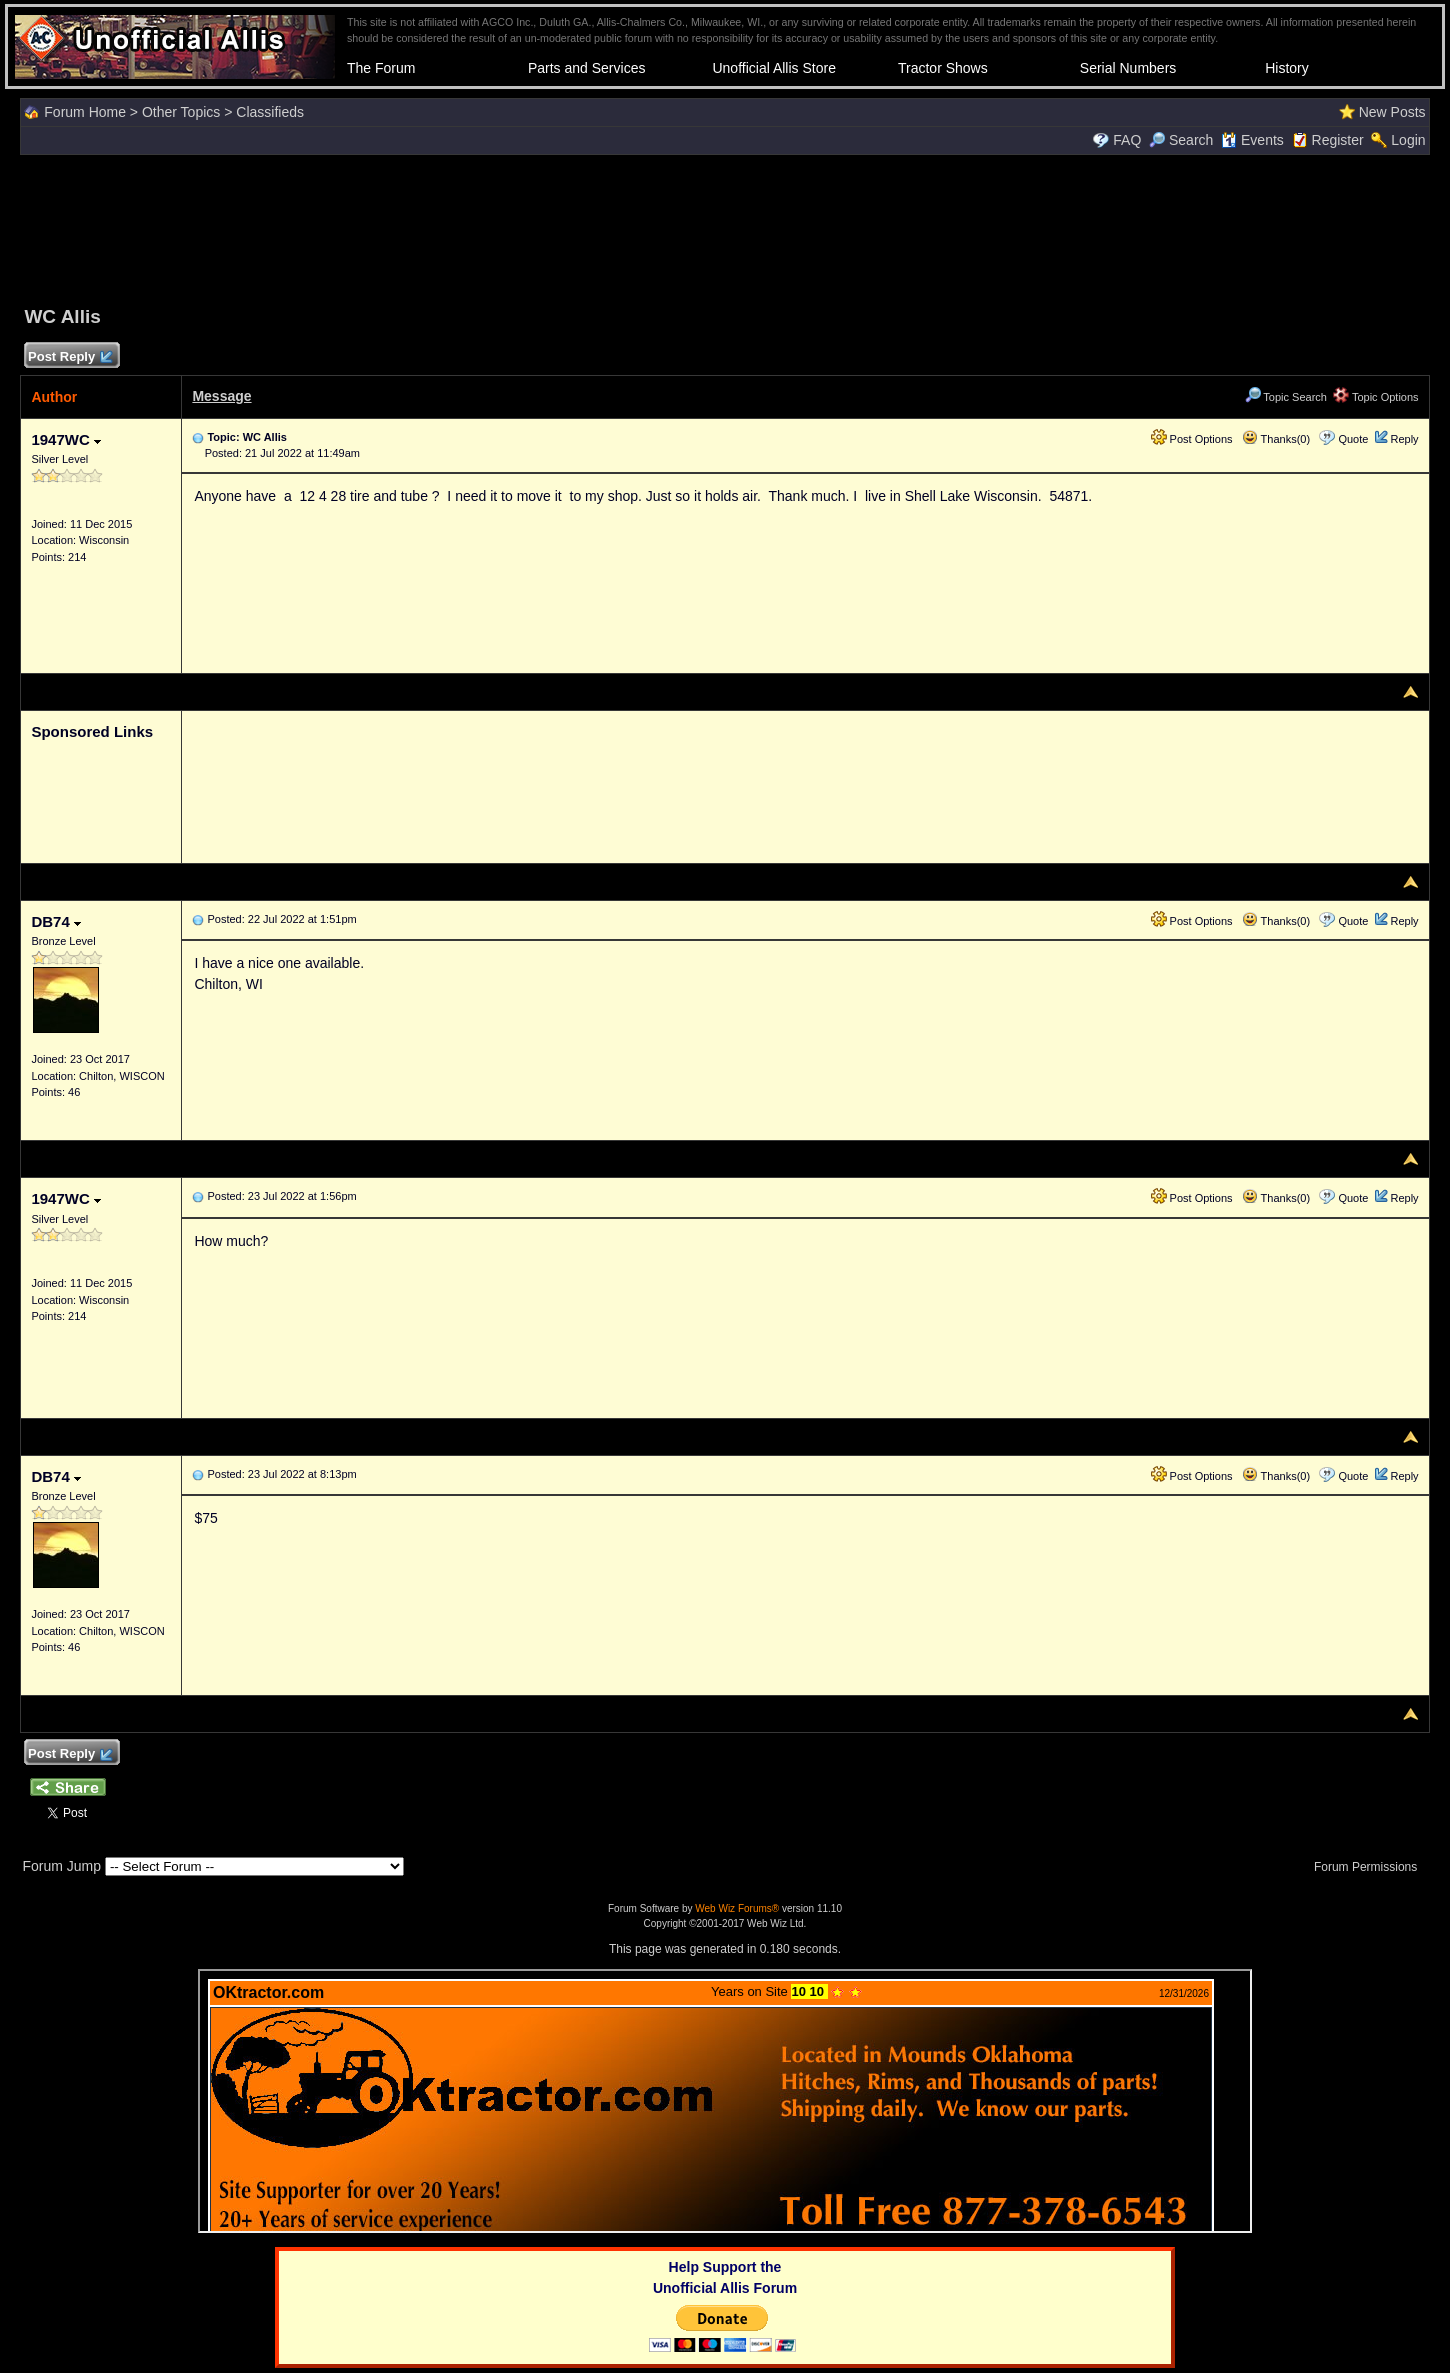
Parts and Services (587, 68)
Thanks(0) (1276, 439)
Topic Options (1376, 397)
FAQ (1127, 140)
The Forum (381, 68)
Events (1252, 140)
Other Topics (181, 112)
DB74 (56, 921)
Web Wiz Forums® (737, 1908)
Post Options (1192, 439)
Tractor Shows (943, 68)
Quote (1353, 439)
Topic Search (1286, 397)
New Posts (1392, 112)
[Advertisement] (725, 227)
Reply (1404, 439)
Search (1181, 140)
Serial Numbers (1128, 68)
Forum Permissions (1371, 1867)
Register (1338, 140)
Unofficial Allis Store (773, 68)
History (1287, 68)
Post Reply (69, 357)
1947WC (66, 439)
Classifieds (270, 112)
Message (221, 396)
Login (1408, 140)
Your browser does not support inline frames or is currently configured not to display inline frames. (725, 2101)
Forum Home (85, 112)
